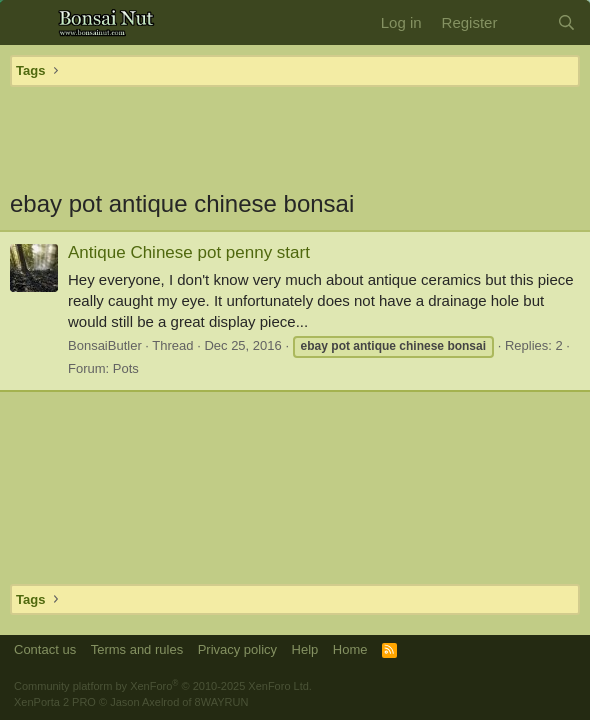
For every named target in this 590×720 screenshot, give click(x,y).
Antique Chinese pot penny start (189, 252)
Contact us (45, 649)
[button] (27, 23)
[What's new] (526, 22)
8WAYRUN (222, 702)
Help (305, 649)
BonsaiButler (105, 345)
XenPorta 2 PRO (55, 702)
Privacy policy (237, 649)
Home (350, 649)
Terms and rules (137, 649)
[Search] (566, 22)
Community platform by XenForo (163, 686)
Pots (126, 368)
